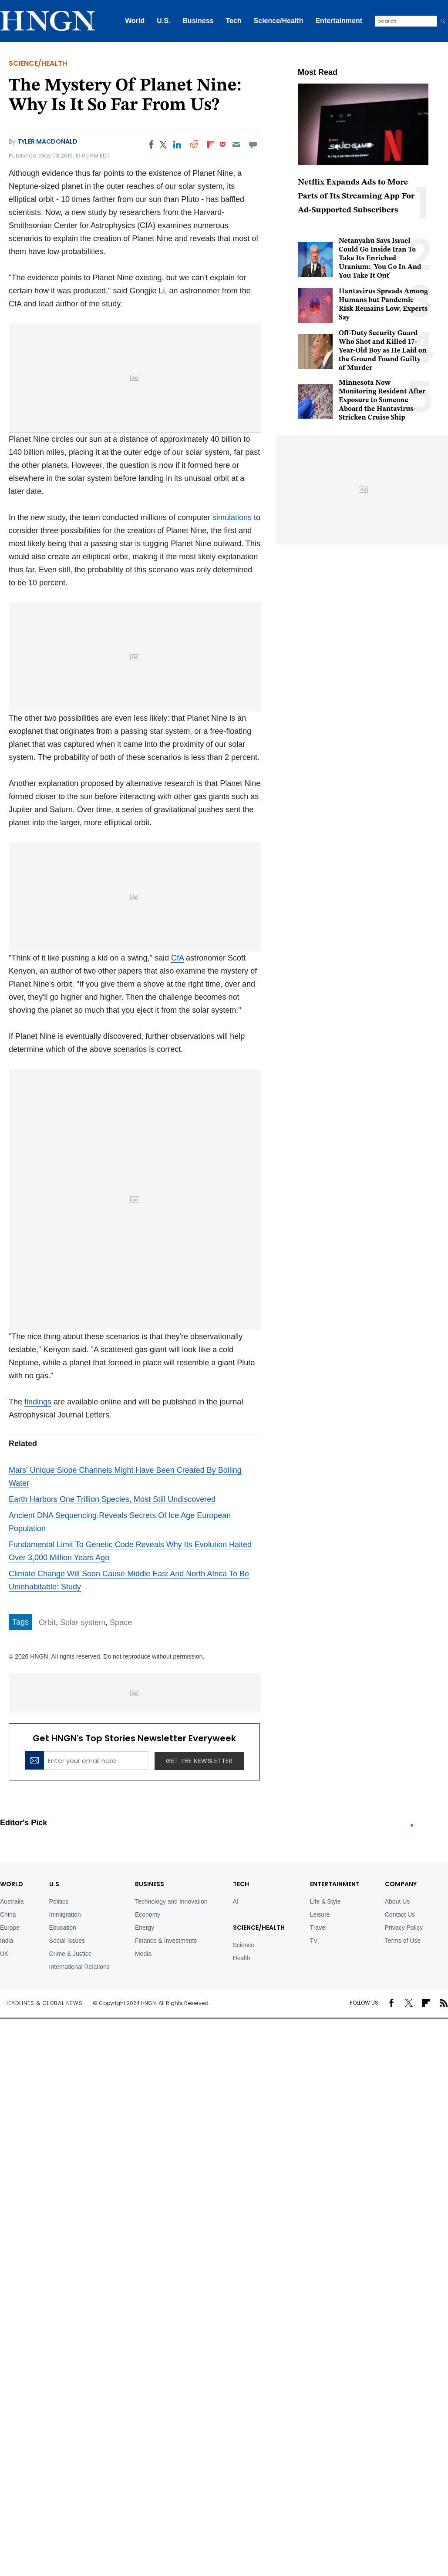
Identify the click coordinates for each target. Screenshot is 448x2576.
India (6, 1940)
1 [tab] (412, 1825)
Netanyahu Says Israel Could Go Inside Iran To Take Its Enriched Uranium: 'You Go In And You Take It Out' (380, 258)
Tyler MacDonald (47, 141)
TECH (241, 1884)
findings (37, 1401)
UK (4, 1953)
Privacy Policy (404, 1927)
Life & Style (325, 1901)
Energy (144, 1927)
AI (236, 1901)
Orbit (47, 1622)
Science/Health (278, 20)
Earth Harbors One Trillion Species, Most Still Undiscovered (112, 1499)
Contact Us (400, 1914)
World (135, 20)
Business (197, 20)
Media (143, 1953)
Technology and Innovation (171, 1901)
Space (121, 1622)
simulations (232, 517)
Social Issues (67, 1940)
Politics (58, 1901)
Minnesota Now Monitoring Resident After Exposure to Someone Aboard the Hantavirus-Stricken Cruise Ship (382, 400)
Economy (147, 1914)
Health (241, 1958)
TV (314, 1940)
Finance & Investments (166, 1940)
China (8, 1914)
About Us (397, 1901)
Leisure (320, 1914)
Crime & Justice (70, 1953)
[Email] (236, 144)
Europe (10, 1927)
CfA (177, 958)
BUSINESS (149, 1884)
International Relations (79, 1966)
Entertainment (338, 20)
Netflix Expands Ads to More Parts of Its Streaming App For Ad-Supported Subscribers (356, 196)
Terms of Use (403, 1940)
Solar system (82, 1622)
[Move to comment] (253, 144)
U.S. (163, 20)
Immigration (65, 1914)
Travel (318, 1927)
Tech (233, 20)
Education (62, 1927)
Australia (12, 1901)
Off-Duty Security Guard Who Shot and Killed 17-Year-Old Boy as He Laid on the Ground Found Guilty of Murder (383, 351)
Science (244, 1944)
